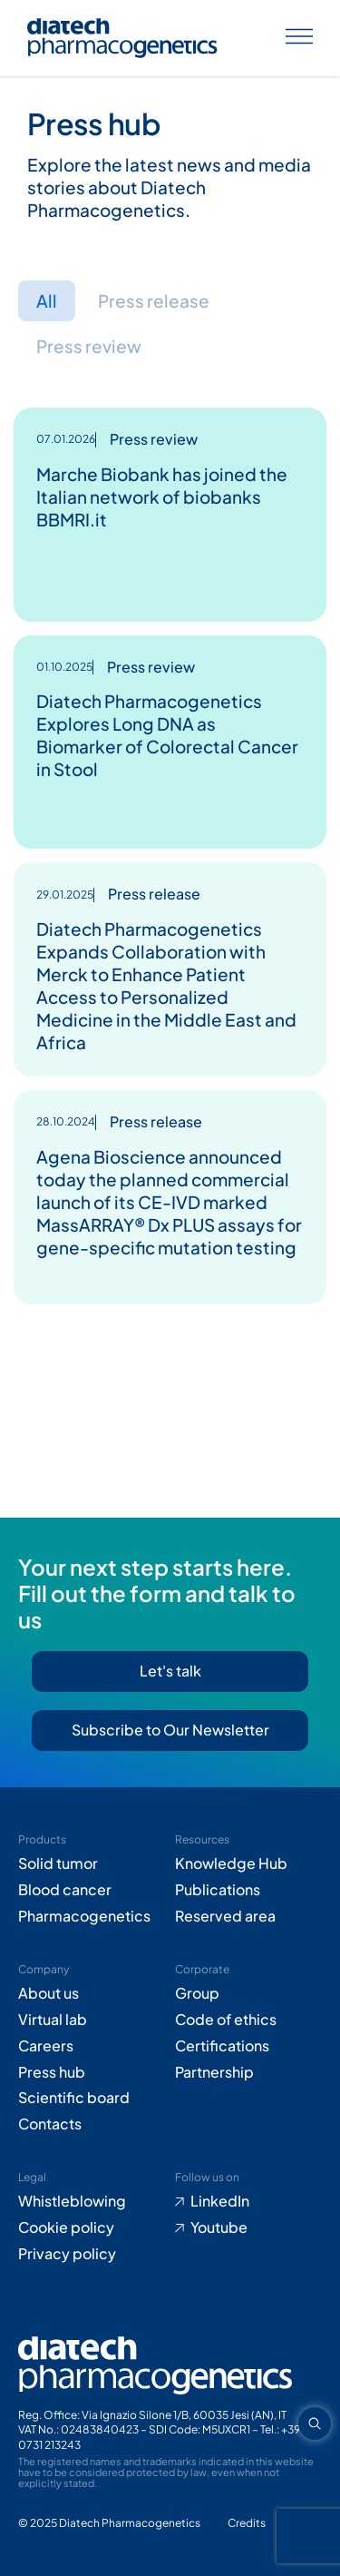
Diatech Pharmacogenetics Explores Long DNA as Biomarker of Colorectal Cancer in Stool (167, 735)
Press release (153, 300)
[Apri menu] (299, 38)
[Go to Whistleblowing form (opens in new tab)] (92, 2201)
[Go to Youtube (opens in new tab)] (249, 2227)
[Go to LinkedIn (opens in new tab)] (249, 2201)
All (46, 300)
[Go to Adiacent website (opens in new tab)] (247, 2524)
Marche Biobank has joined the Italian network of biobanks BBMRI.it (161, 496)
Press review (88, 346)
